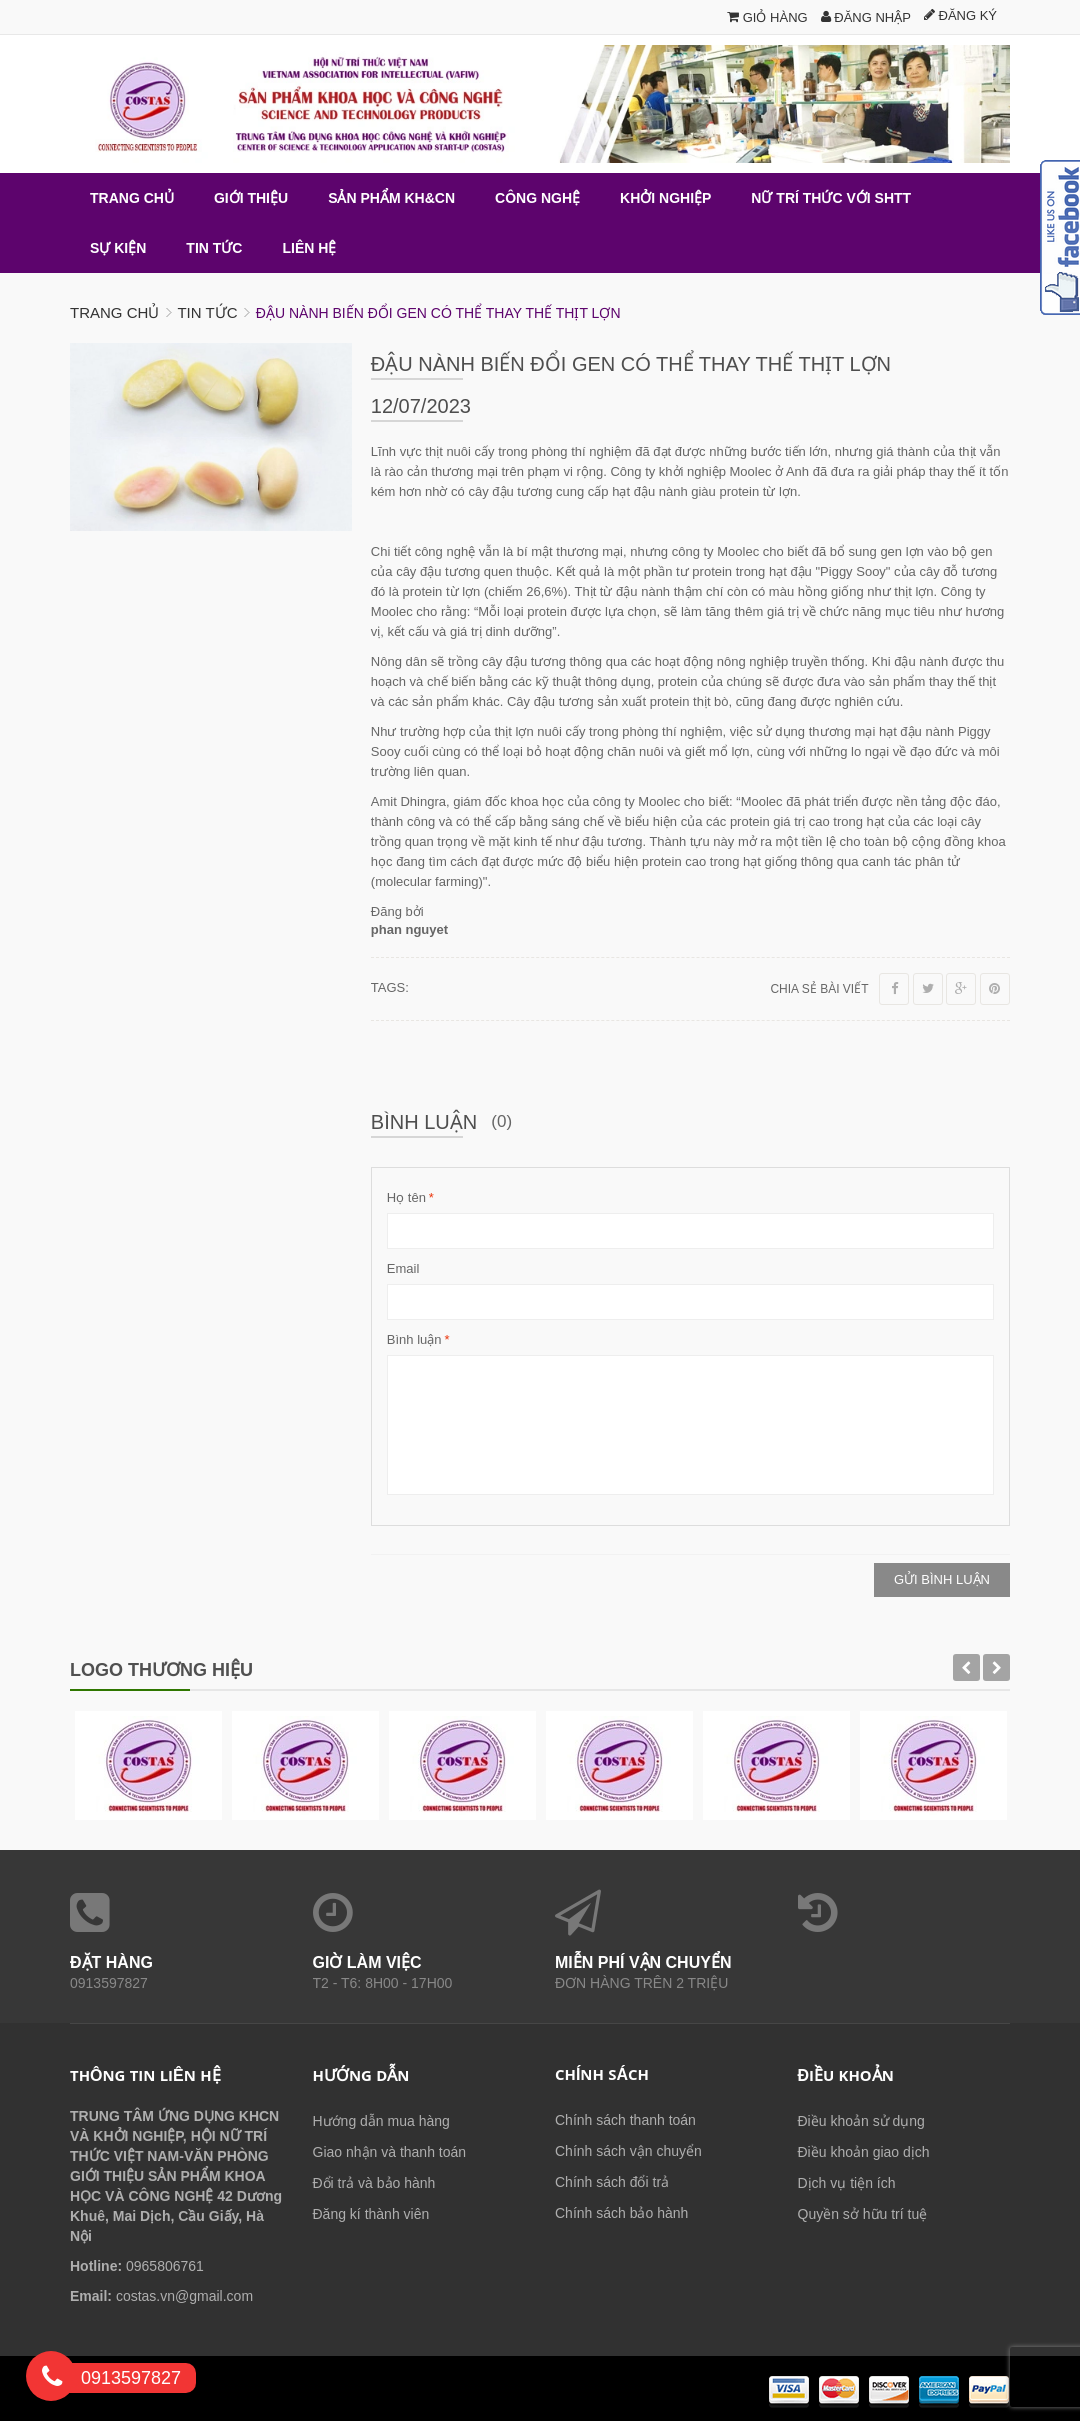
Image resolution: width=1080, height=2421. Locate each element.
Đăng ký (960, 15)
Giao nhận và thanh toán (390, 2152)
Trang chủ (114, 312)
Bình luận (414, 1340)
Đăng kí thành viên (371, 2214)
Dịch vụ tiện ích (847, 2183)
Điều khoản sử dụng (861, 2121)
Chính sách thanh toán (625, 2120)
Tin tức (207, 312)
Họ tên (406, 1198)
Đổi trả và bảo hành (374, 2183)
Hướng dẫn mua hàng (381, 2121)
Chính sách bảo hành (621, 2213)
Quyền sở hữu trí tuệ (863, 2214)
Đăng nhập (866, 17)
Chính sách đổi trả (612, 2182)
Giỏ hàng (767, 17)
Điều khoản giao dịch (864, 2152)
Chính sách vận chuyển (628, 2151)
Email (403, 1268)
